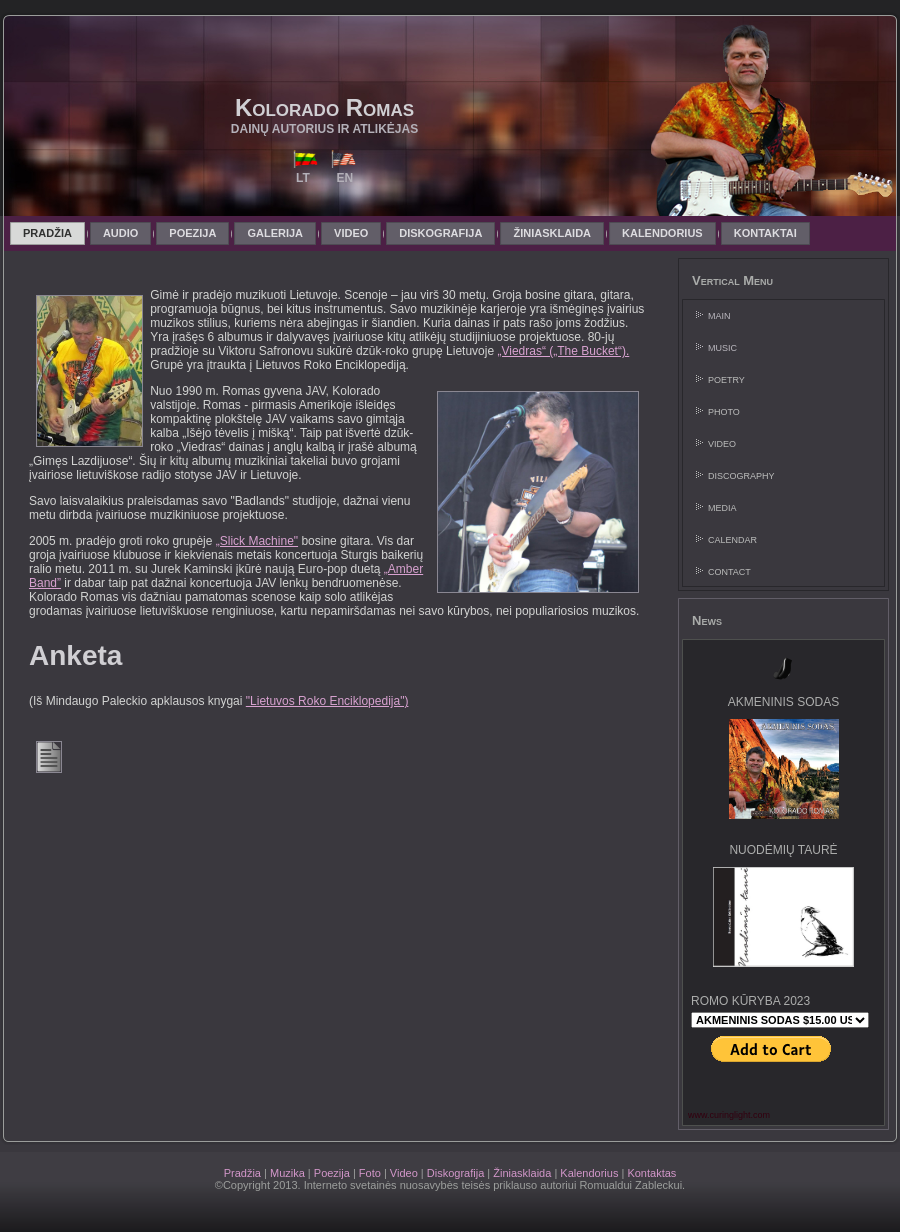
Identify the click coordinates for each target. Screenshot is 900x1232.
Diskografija (455, 1173)
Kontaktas (651, 1173)
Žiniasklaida (522, 1173)
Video (404, 1173)
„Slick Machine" (257, 541)
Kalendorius (589, 1173)
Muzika (287, 1173)
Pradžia (242, 1173)
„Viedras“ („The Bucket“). (563, 351)
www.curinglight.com (729, 1115)
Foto (370, 1173)
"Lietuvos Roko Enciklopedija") (327, 701)
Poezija (332, 1173)
